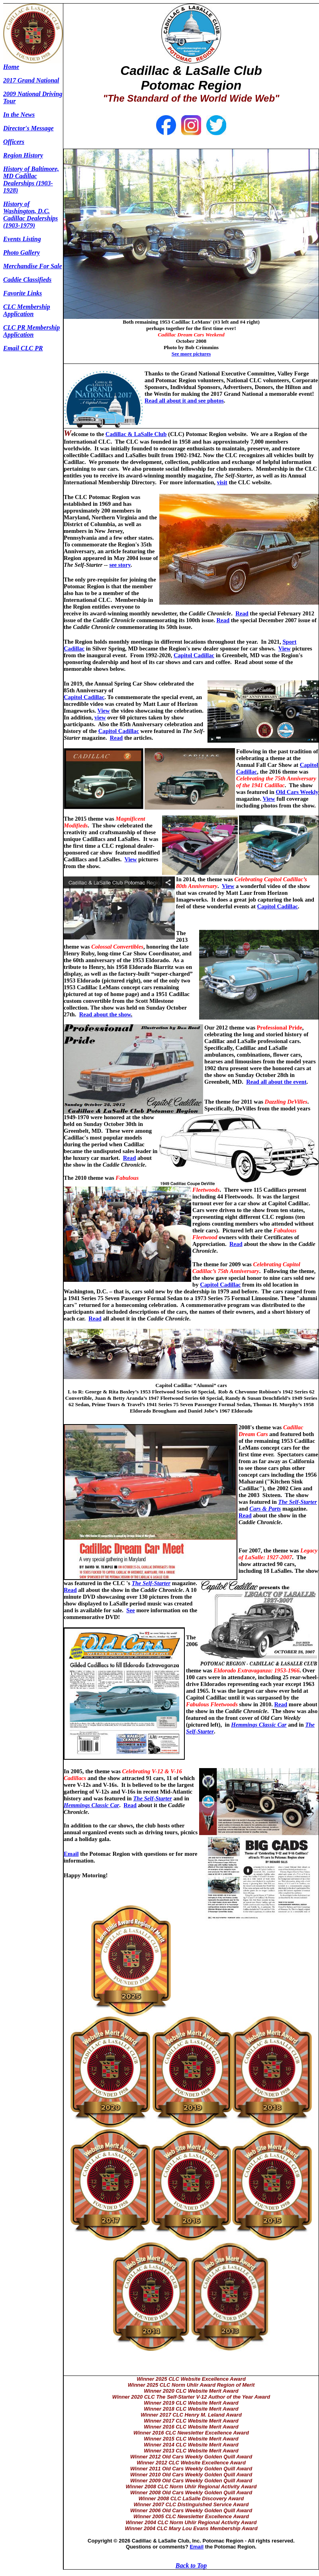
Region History (23, 155)
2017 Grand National (31, 80)
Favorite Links (22, 293)
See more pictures (191, 354)
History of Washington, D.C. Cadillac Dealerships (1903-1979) (30, 214)
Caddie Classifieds (27, 279)
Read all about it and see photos (184, 400)
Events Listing (22, 239)
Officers (13, 141)
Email (71, 1854)
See (130, 1610)
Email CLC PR (23, 348)
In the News (19, 114)
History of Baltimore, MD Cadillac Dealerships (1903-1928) (31, 179)
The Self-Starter (297, 1502)
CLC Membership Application (26, 310)
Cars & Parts (265, 1508)
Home (11, 66)
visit (222, 482)
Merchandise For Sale (32, 266)
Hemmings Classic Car (258, 1724)
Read (242, 613)
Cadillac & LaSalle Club (136, 434)
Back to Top (191, 2565)
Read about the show (105, 1014)
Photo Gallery (21, 252)
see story (119, 565)
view (100, 717)
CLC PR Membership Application (31, 331)
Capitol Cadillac (194, 655)
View (284, 648)
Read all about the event (276, 1082)
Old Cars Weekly (297, 792)
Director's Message (28, 128)
